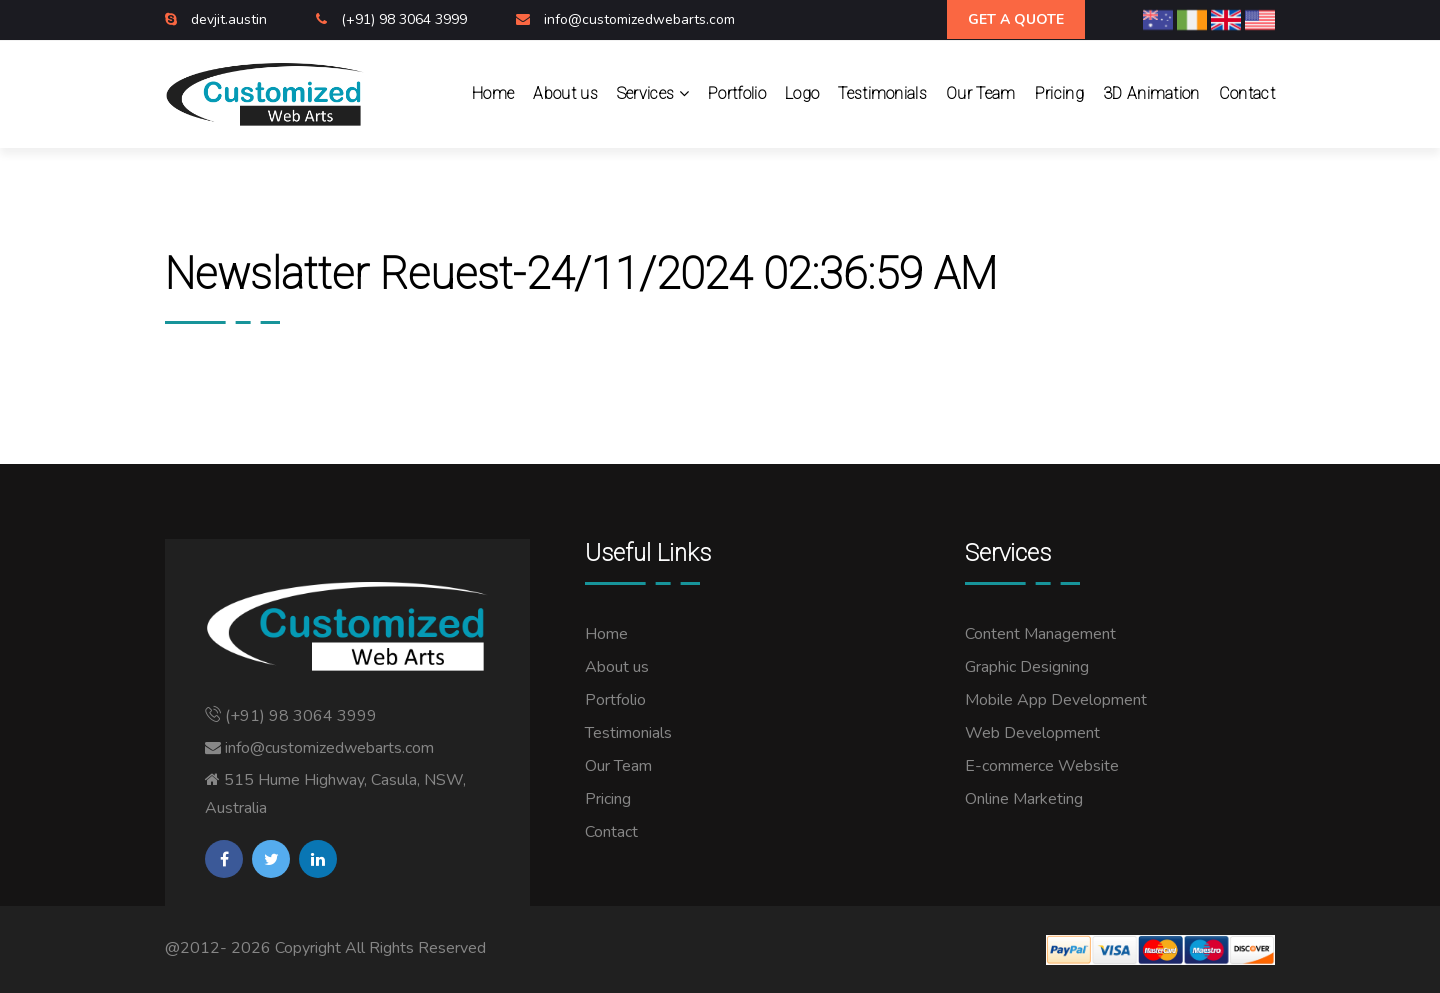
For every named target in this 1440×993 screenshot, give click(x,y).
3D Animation (1151, 93)
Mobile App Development (1056, 700)
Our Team (981, 93)
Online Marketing (1024, 799)
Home (493, 93)
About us (565, 93)
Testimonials (882, 93)
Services (653, 93)
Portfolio (737, 93)
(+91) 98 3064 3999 (406, 19)
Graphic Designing (1027, 667)
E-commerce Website (1042, 766)
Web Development (1032, 733)
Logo (802, 93)
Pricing (1059, 93)
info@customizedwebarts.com (639, 19)
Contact (1247, 93)
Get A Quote (1016, 19)
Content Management (1040, 634)
